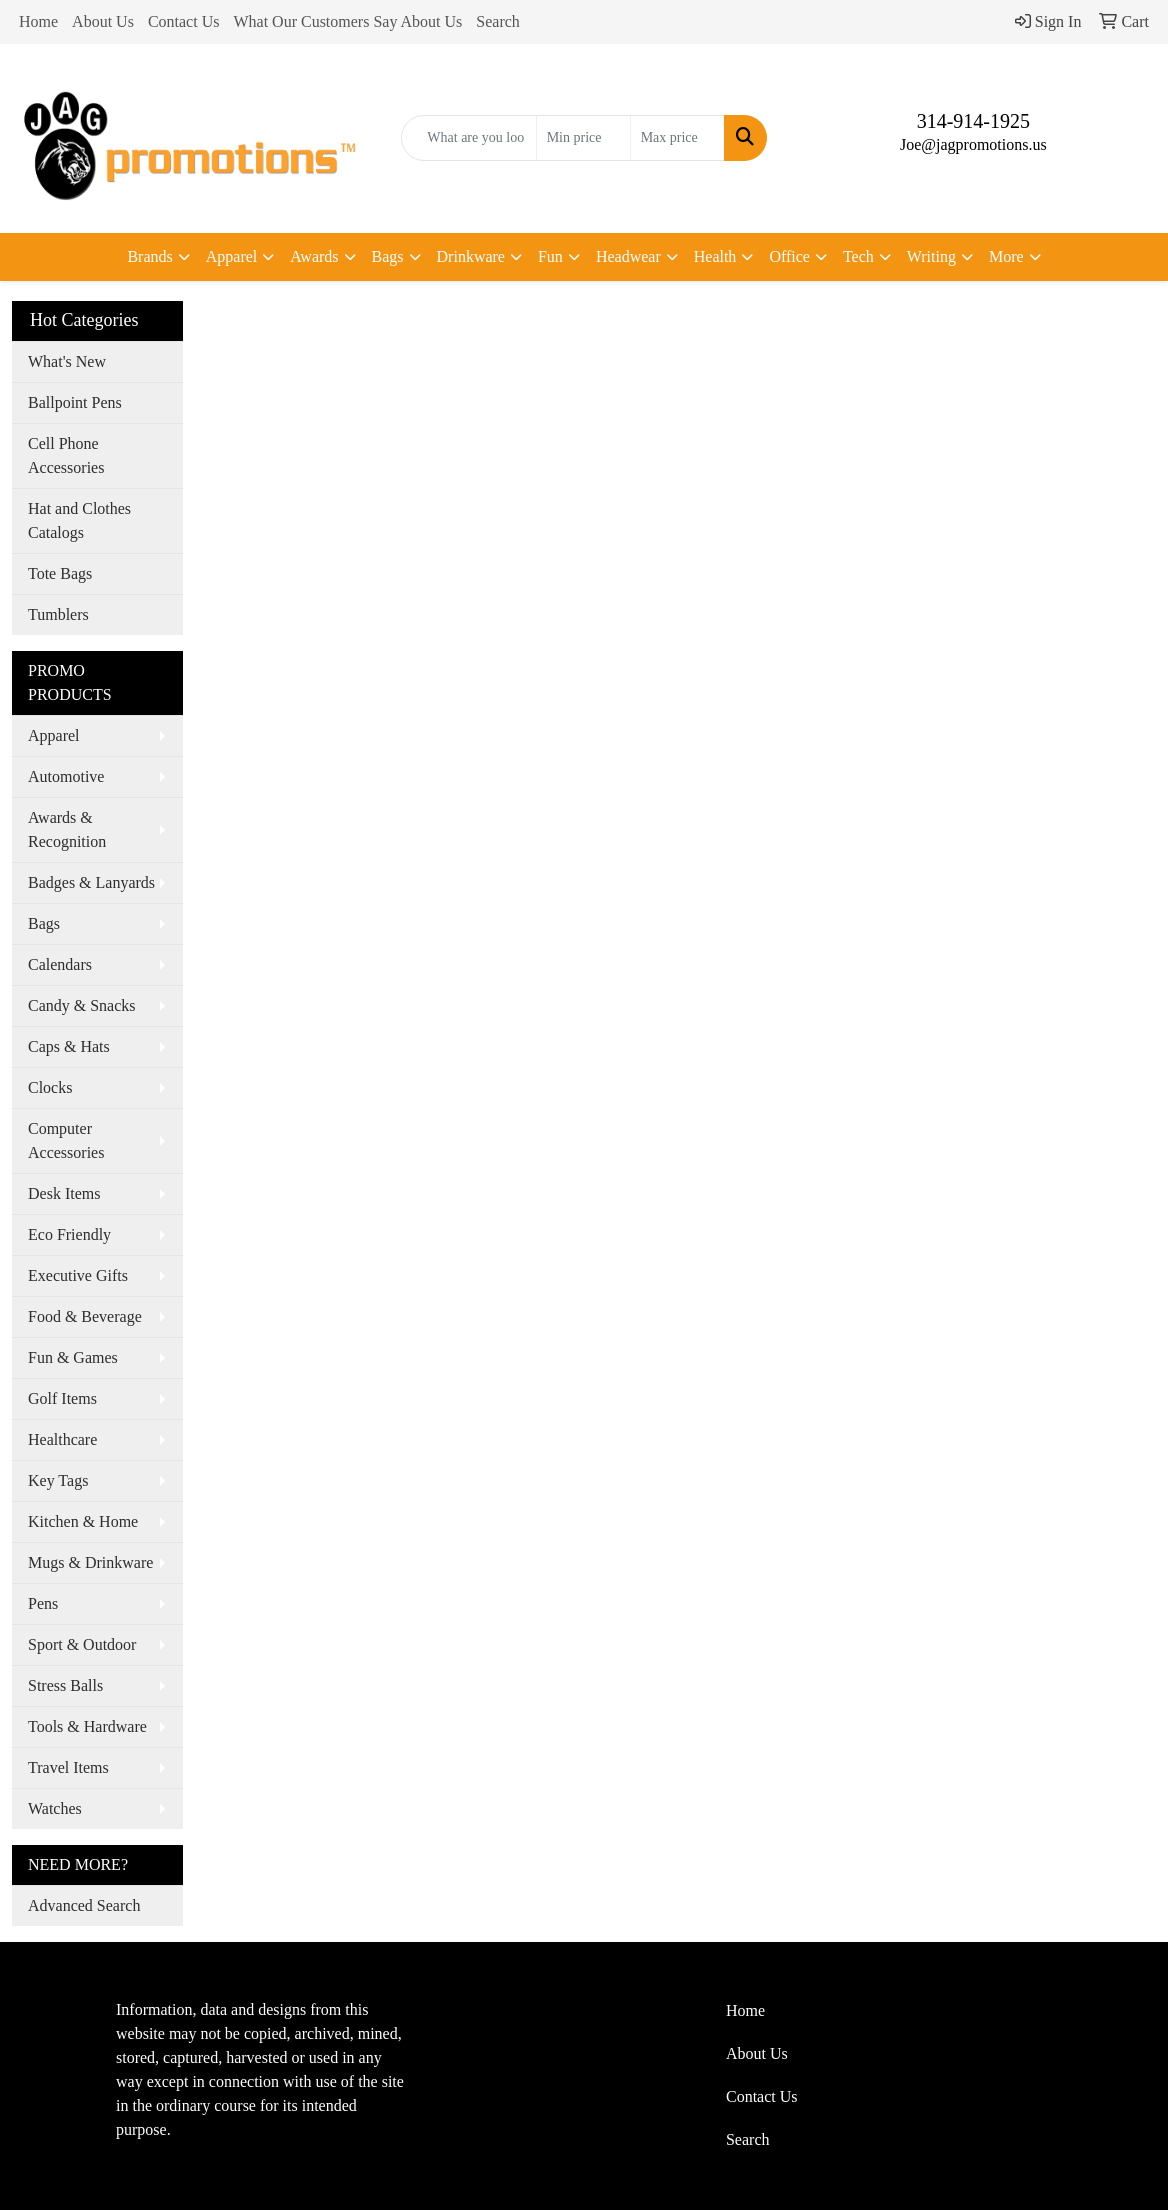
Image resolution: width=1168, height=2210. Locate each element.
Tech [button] (858, 256)
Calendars (60, 964)
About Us (103, 21)
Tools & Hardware (87, 1726)
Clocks (50, 1087)
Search (498, 21)
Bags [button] (388, 256)
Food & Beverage (85, 1316)
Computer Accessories (66, 1140)
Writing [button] (931, 256)
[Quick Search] (468, 138)
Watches (55, 1808)
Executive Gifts (78, 1275)
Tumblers (58, 614)
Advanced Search (84, 1905)
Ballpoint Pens (75, 402)
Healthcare (62, 1439)
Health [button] (715, 256)
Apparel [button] (232, 256)
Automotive (66, 776)
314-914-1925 (973, 121)
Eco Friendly (69, 1234)
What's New (67, 361)
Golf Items (62, 1398)
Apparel (54, 735)
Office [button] (789, 256)
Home (38, 21)
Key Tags (58, 1480)
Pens (43, 1603)
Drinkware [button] (471, 256)
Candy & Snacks (82, 1005)
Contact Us (184, 21)
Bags (44, 923)
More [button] (1006, 256)
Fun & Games (73, 1357)
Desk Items (64, 1193)
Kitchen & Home (83, 1521)
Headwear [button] (628, 256)
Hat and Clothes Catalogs (79, 520)
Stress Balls (65, 1685)
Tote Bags (60, 573)
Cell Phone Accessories (66, 455)
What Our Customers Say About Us (347, 21)
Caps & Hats (69, 1046)
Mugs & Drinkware (90, 1562)
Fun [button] (550, 256)
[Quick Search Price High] (677, 138)
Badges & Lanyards (91, 882)
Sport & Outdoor (82, 1644)
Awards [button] (314, 256)
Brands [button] (149, 256)
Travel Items (68, 1767)
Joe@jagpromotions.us (973, 144)
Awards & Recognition (67, 829)
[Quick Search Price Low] (583, 138)
